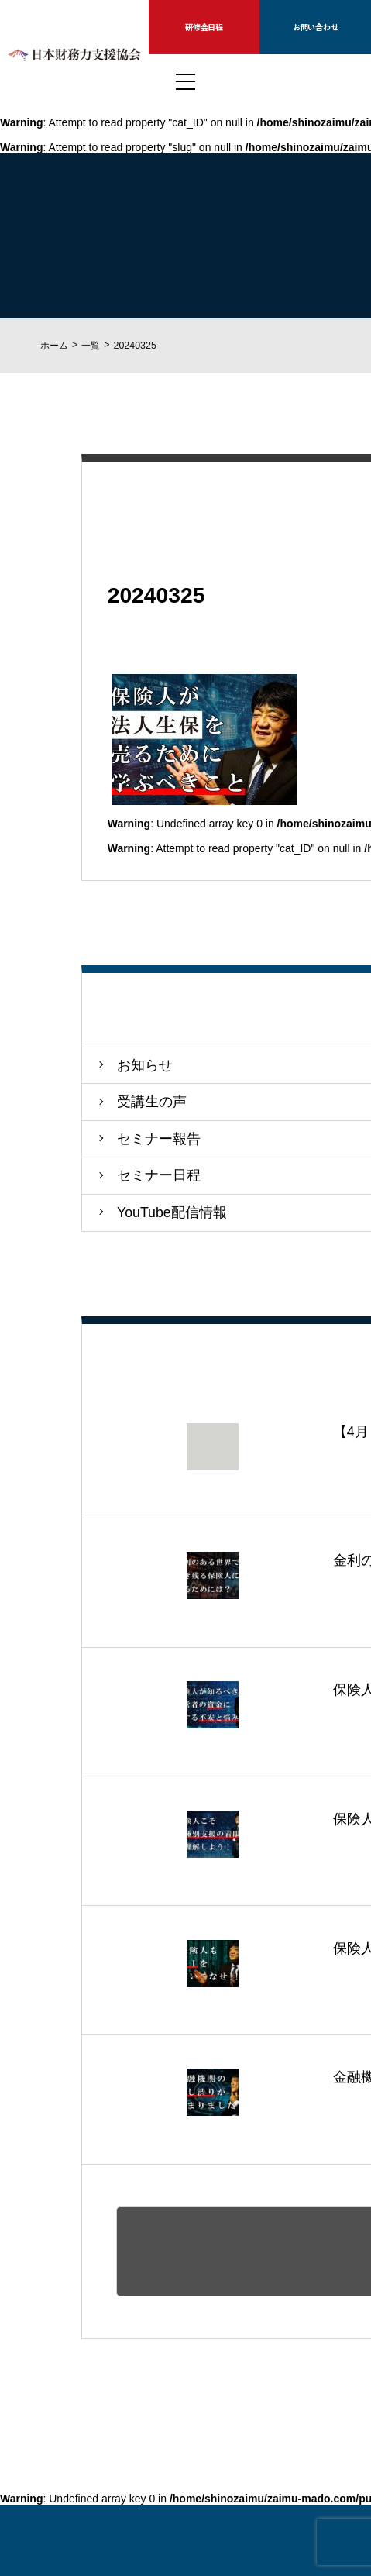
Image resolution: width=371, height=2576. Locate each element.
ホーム (54, 345)
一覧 (90, 345)
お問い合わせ (315, 27)
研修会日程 (204, 27)
